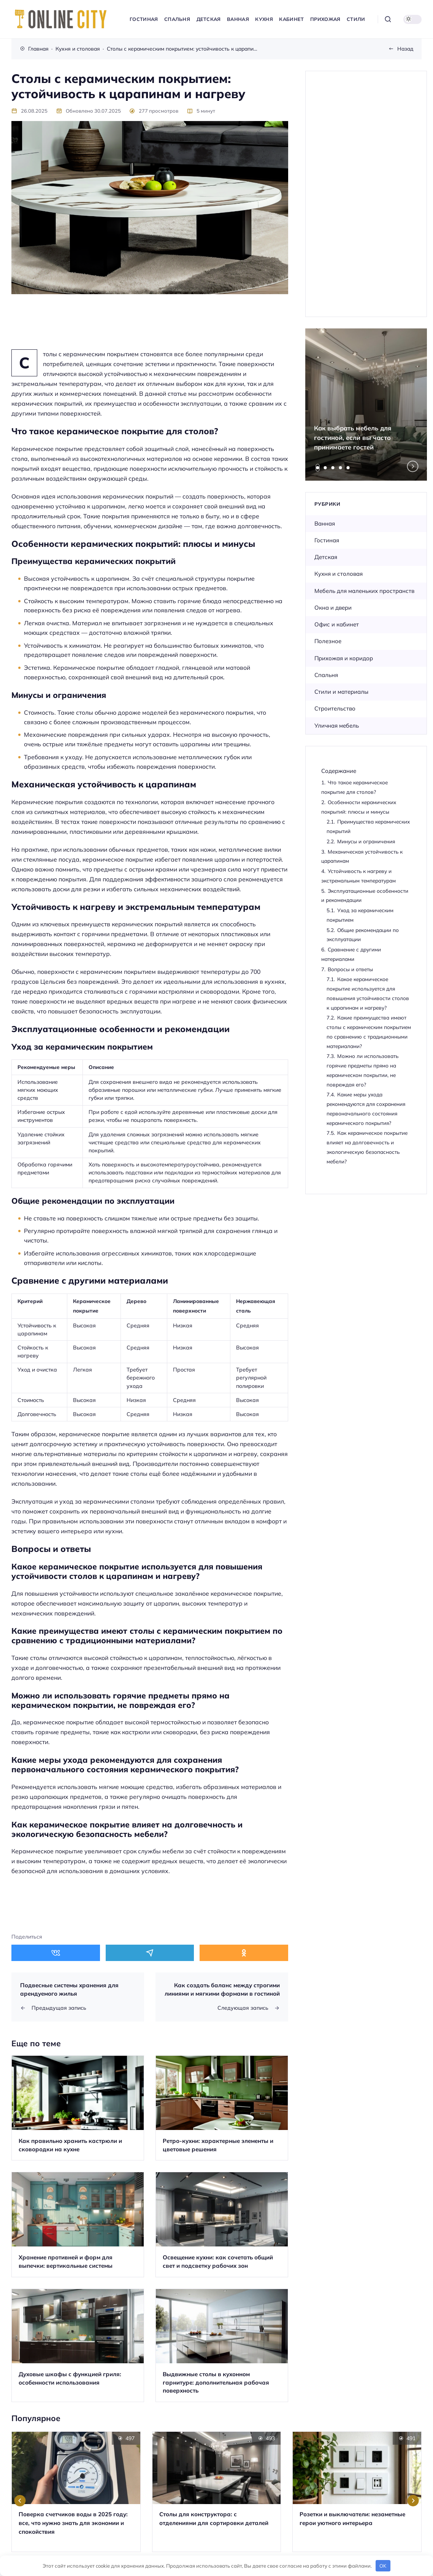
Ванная (324, 523)
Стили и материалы (341, 691)
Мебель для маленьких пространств (364, 590)
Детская (325, 557)
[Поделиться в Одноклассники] (244, 1953)
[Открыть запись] (78, 2108)
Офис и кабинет (336, 624)
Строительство (334, 708)
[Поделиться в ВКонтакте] (55, 1953)
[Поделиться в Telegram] (150, 1953)
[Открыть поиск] (388, 19)
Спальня (326, 675)
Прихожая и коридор (343, 658)
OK (382, 2566)
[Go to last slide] (20, 2500)
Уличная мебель (336, 725)
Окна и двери (333, 607)
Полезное (327, 641)
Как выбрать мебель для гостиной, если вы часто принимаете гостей (352, 437)
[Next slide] (413, 466)
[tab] (317, 467)
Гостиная (326, 540)
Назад (405, 48)
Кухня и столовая (338, 573)
